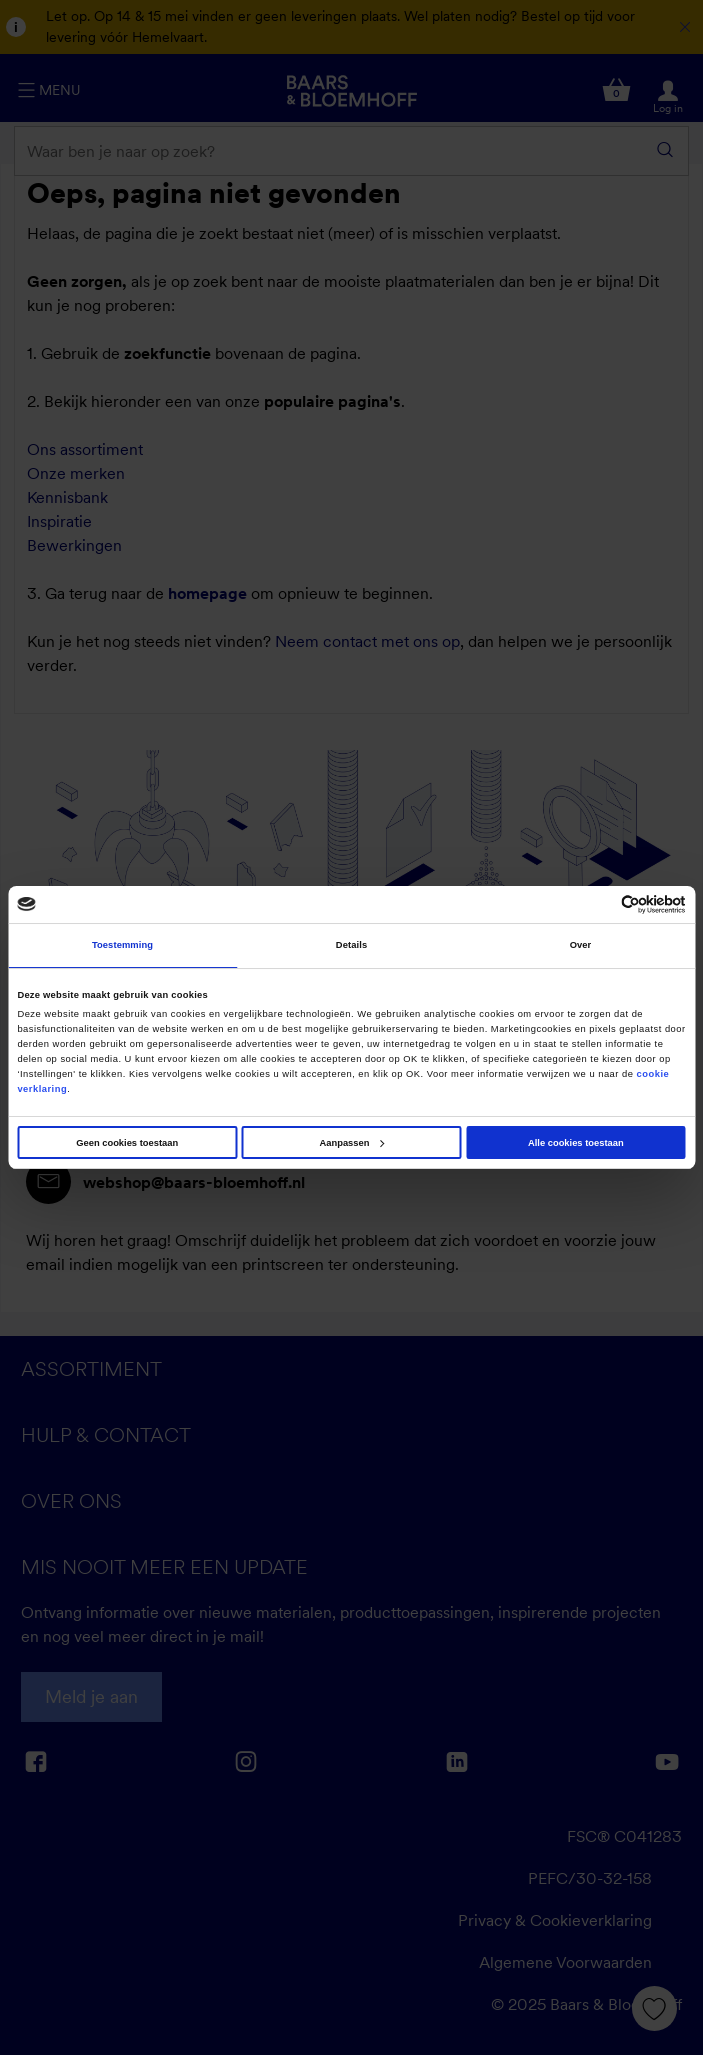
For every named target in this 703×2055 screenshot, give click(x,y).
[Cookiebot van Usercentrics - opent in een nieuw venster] (598, 904)
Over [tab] (581, 945)
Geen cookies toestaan (127, 1143)
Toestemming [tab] (122, 945)
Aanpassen (352, 1143)
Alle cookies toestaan (576, 1143)
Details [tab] (351, 945)
